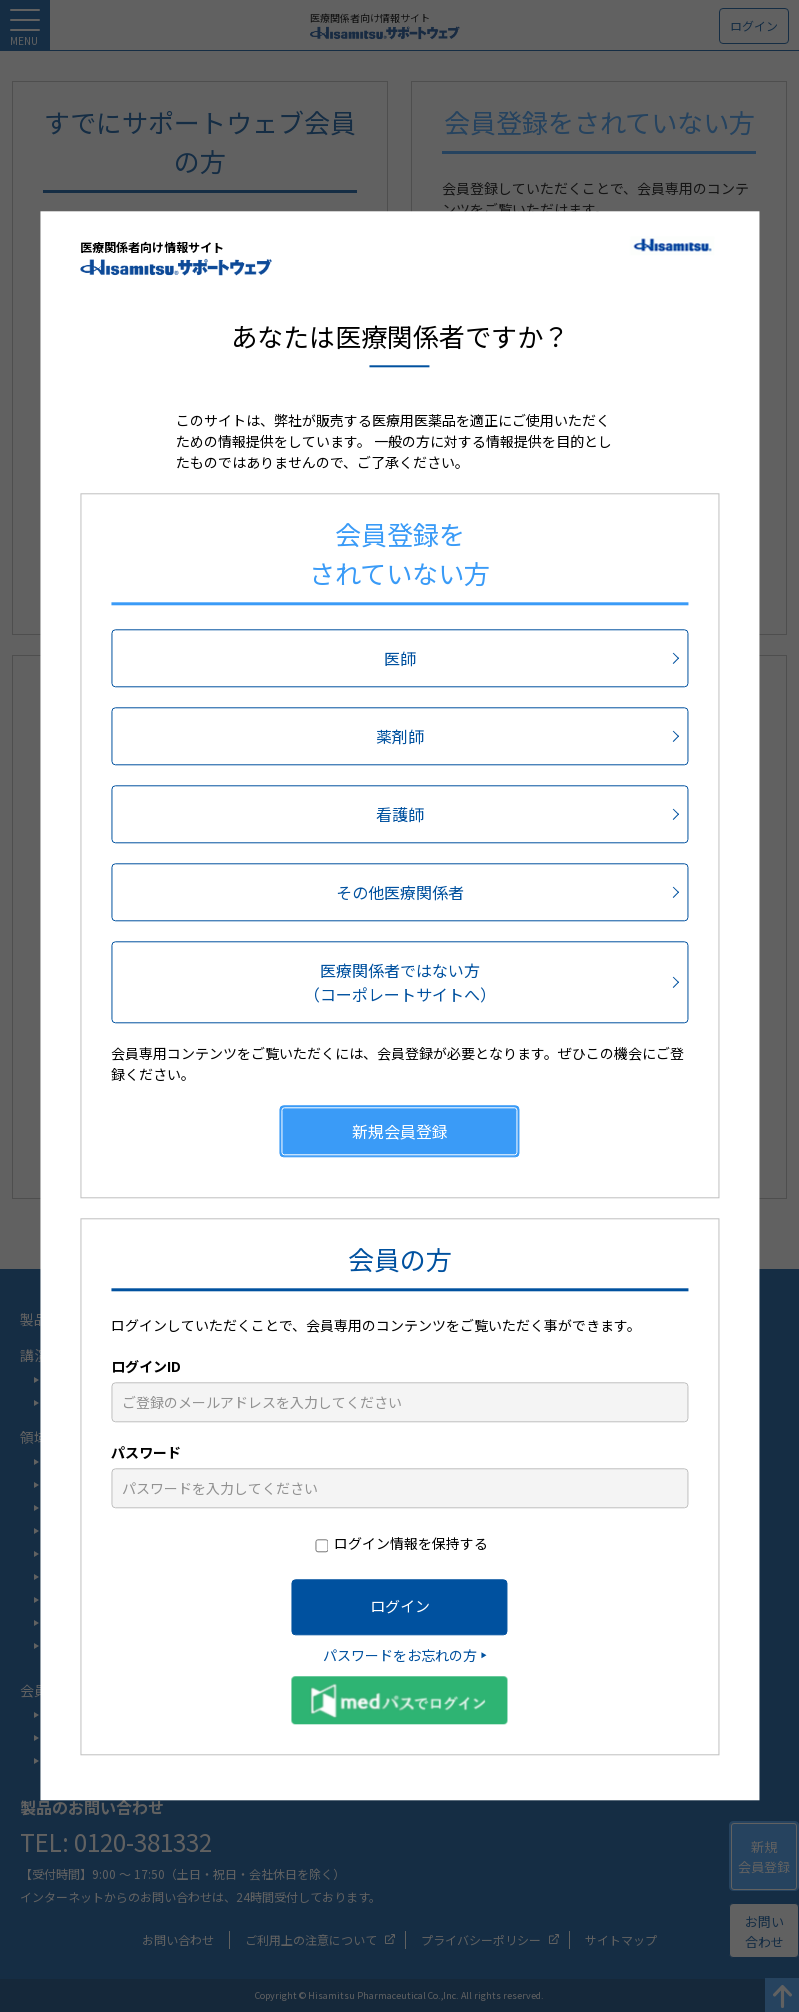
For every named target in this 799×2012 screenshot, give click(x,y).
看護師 (400, 814)
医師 (400, 658)
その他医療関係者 (400, 892)
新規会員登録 (400, 1131)
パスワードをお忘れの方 (400, 1655)
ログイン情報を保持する (411, 1543)
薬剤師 (400, 736)
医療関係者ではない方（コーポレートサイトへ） (400, 982)
